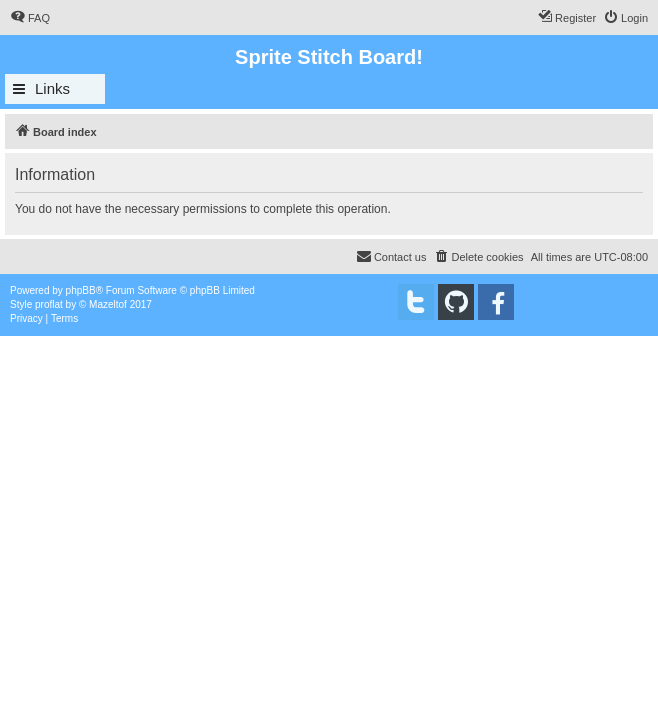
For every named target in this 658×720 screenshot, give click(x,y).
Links (52, 88)
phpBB (81, 290)
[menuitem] (30, 18)
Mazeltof (108, 304)
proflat (49, 304)
